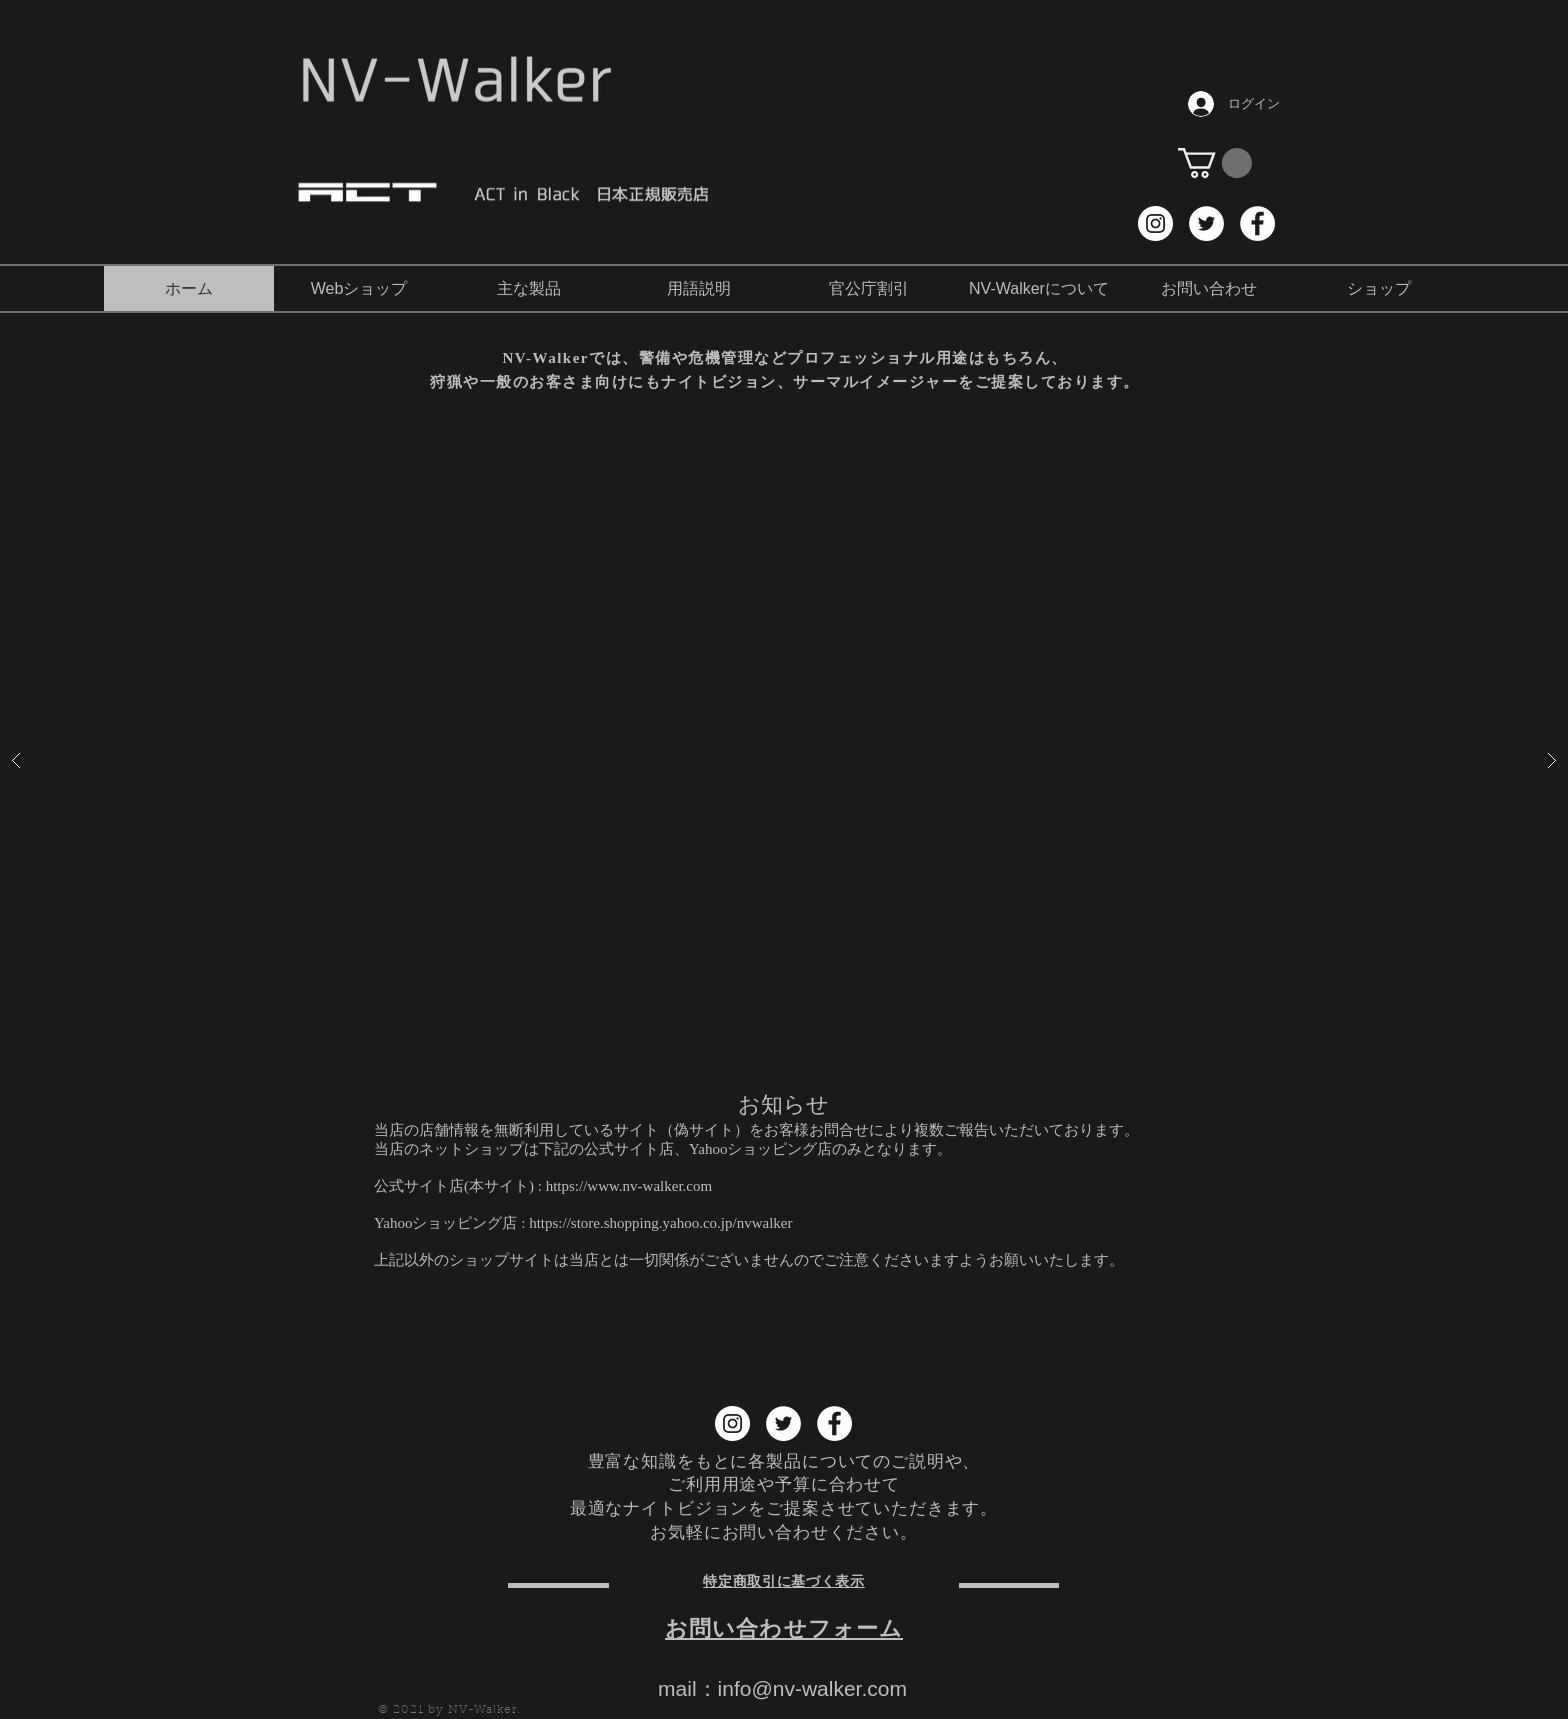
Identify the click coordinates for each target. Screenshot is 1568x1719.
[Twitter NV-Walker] (1206, 223)
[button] (1215, 163)
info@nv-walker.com (812, 1688)
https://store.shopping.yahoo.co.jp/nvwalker (660, 1223)
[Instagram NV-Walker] (1155, 223)
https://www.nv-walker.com (629, 1186)
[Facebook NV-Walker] (1257, 223)
